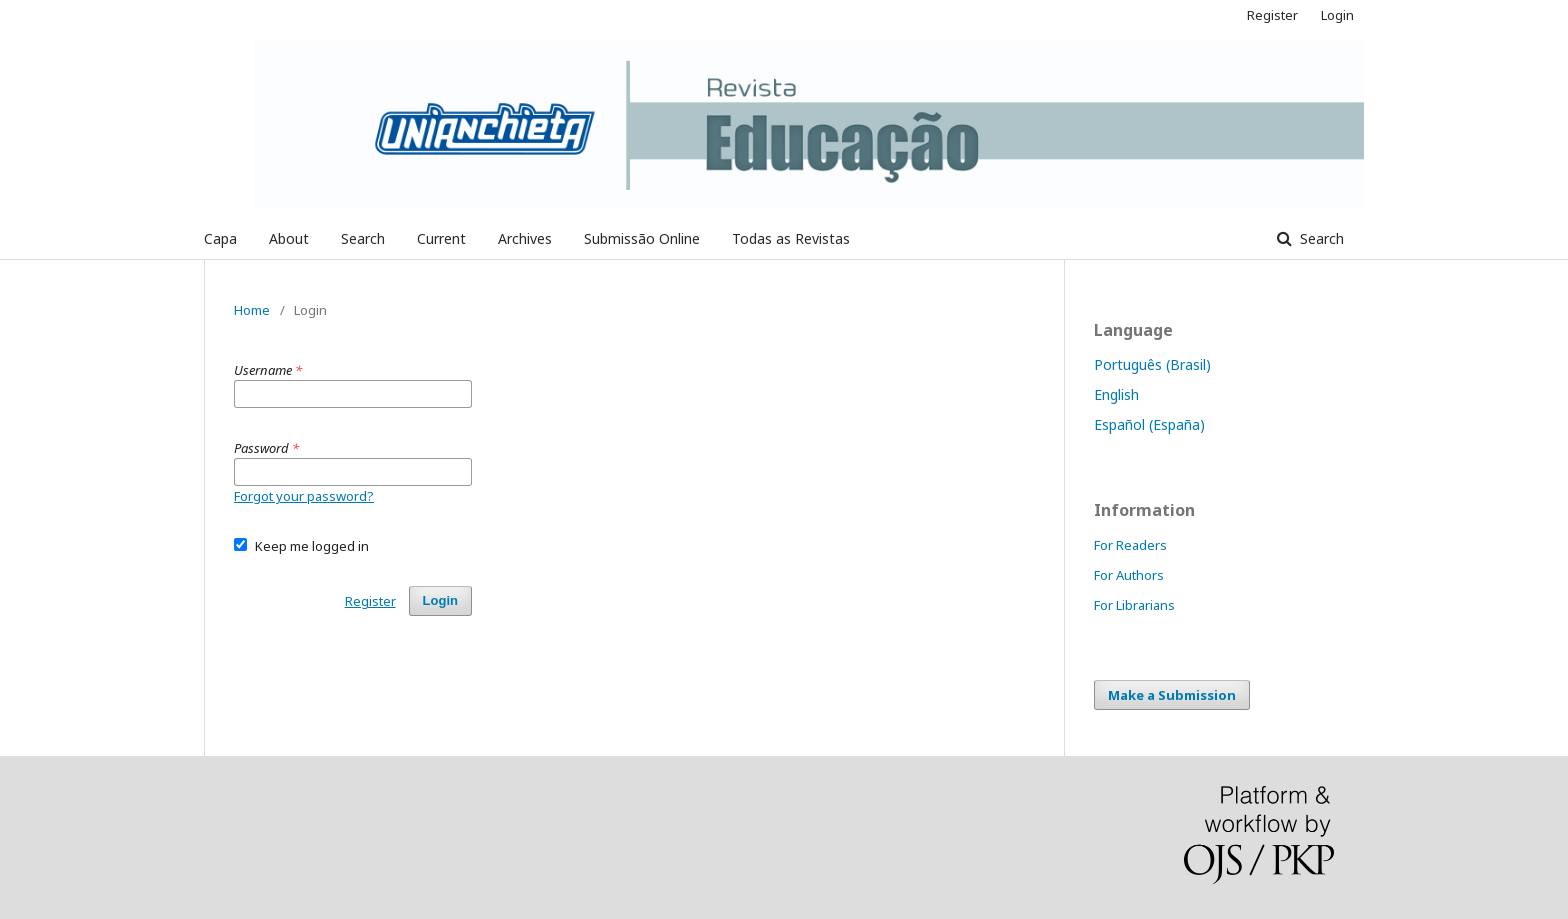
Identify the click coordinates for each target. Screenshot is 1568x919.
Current (441, 238)
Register (1272, 15)
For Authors (1129, 575)
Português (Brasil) (1152, 364)
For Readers (1130, 545)
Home (252, 310)
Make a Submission (1172, 695)
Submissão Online (642, 238)
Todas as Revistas (791, 238)
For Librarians (1134, 605)
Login (1337, 15)
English (1116, 394)
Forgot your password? (304, 496)
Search (363, 238)
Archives (525, 238)
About (289, 238)
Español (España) (1149, 424)
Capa (220, 238)
